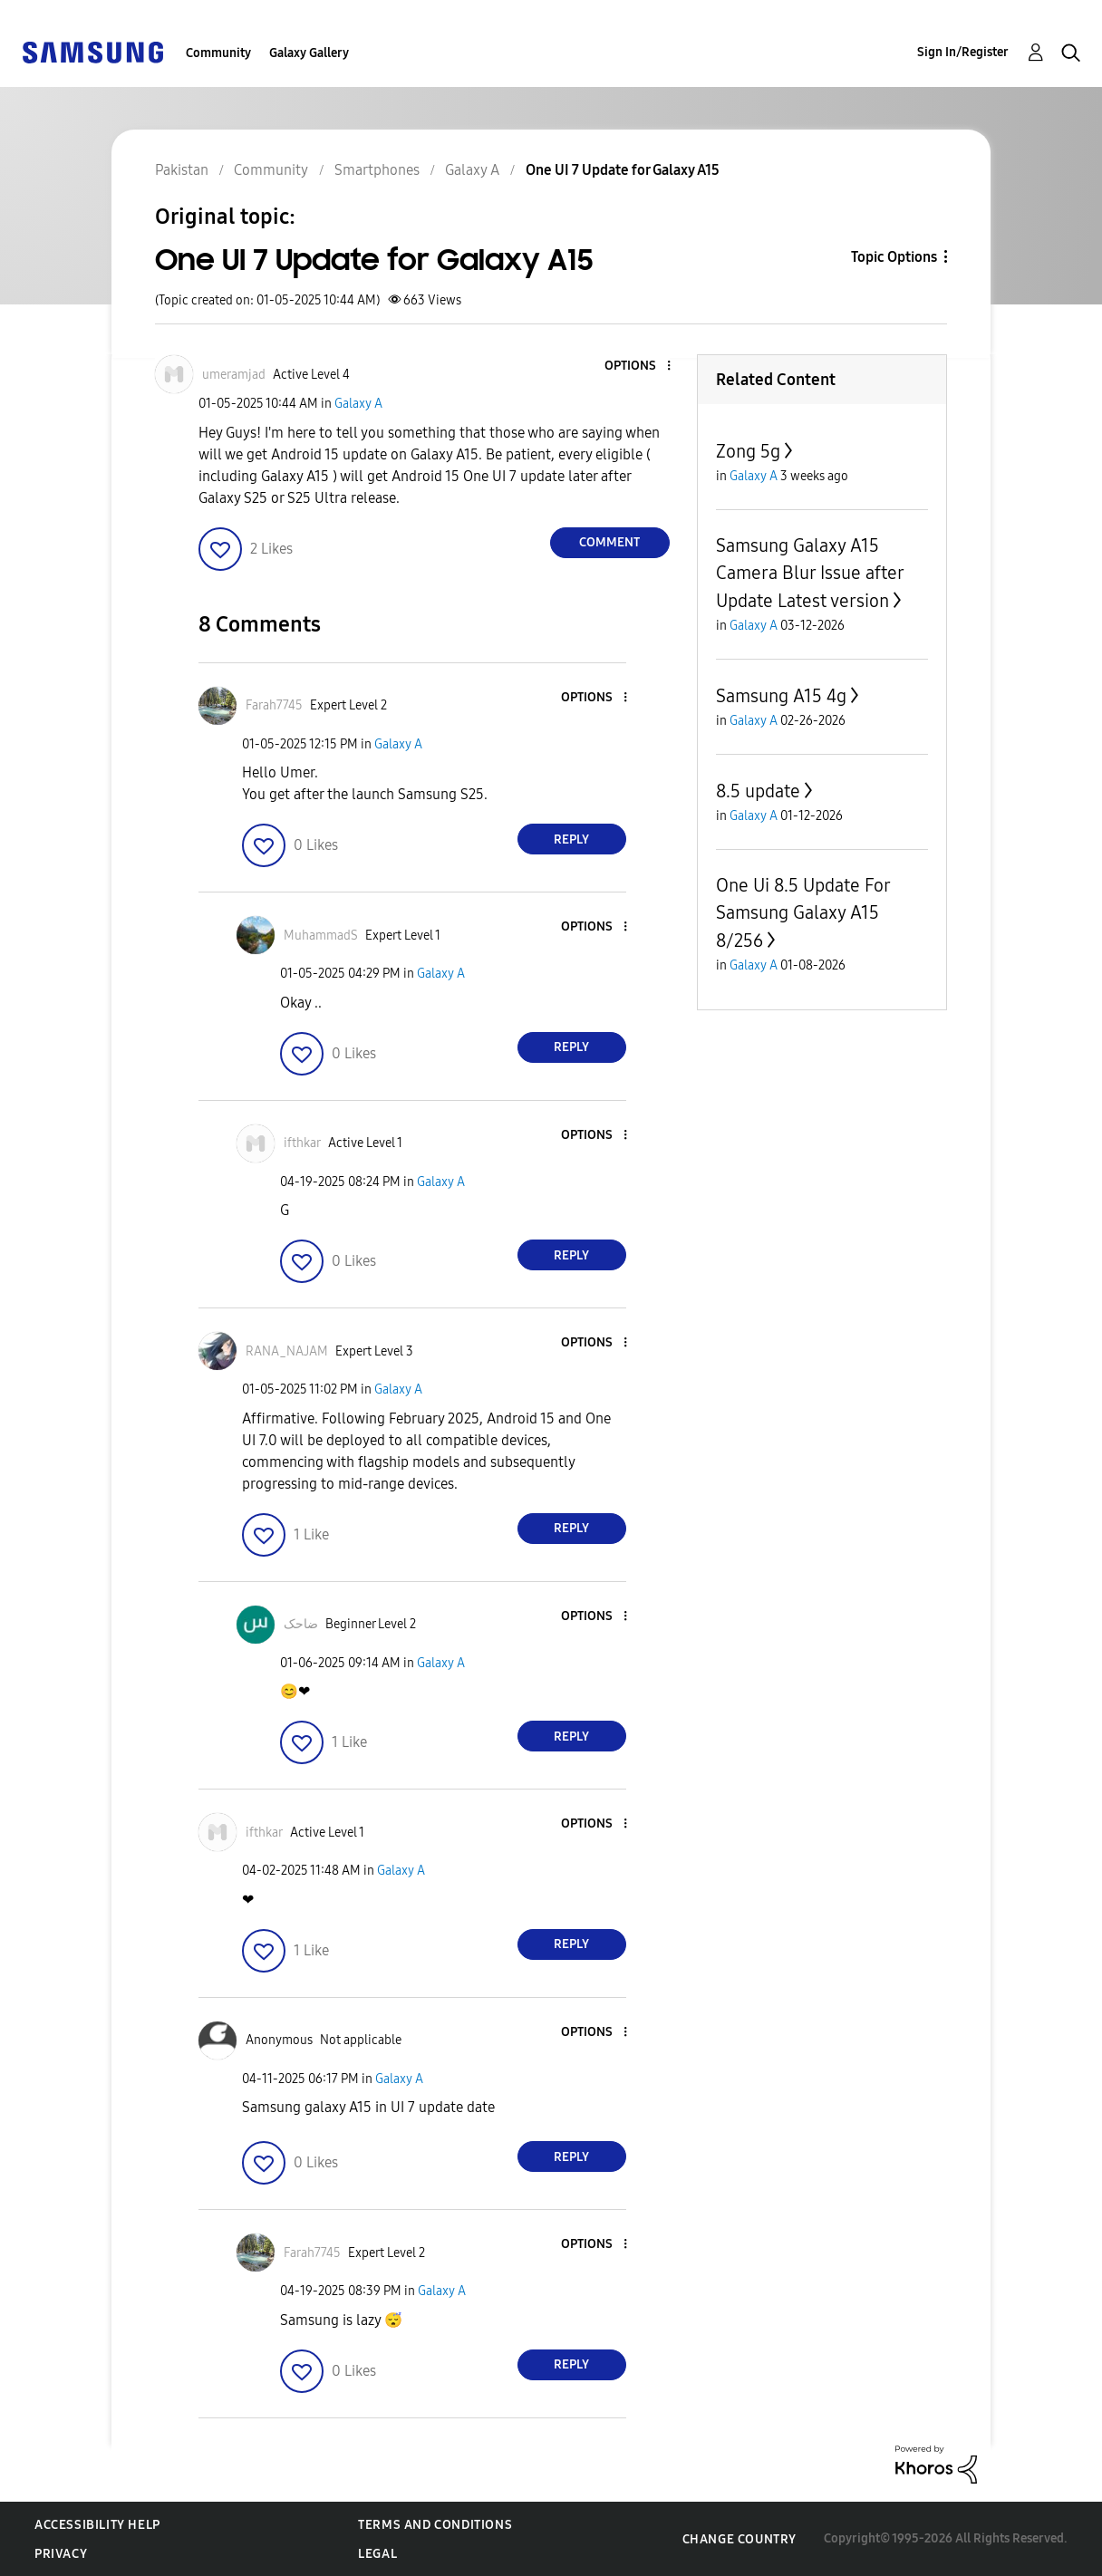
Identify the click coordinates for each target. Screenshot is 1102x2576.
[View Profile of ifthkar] (302, 1143)
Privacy (60, 2554)
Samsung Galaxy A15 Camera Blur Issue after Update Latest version (810, 573)
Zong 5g (748, 451)
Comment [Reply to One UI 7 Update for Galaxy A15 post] (609, 542)
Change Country (739, 2539)
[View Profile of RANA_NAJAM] (287, 1351)
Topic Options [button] (894, 256)
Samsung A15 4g (781, 696)
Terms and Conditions (435, 2525)
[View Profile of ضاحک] (301, 1624)
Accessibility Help (97, 2525)
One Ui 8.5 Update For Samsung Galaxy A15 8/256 (803, 912)
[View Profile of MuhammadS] (321, 935)
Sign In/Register (963, 52)
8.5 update (758, 791)
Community (218, 53)
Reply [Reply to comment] (571, 839)
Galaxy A (358, 403)
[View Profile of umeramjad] (234, 374)
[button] (638, 366)
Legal (377, 2554)
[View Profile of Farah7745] (274, 705)
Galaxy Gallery (309, 53)
